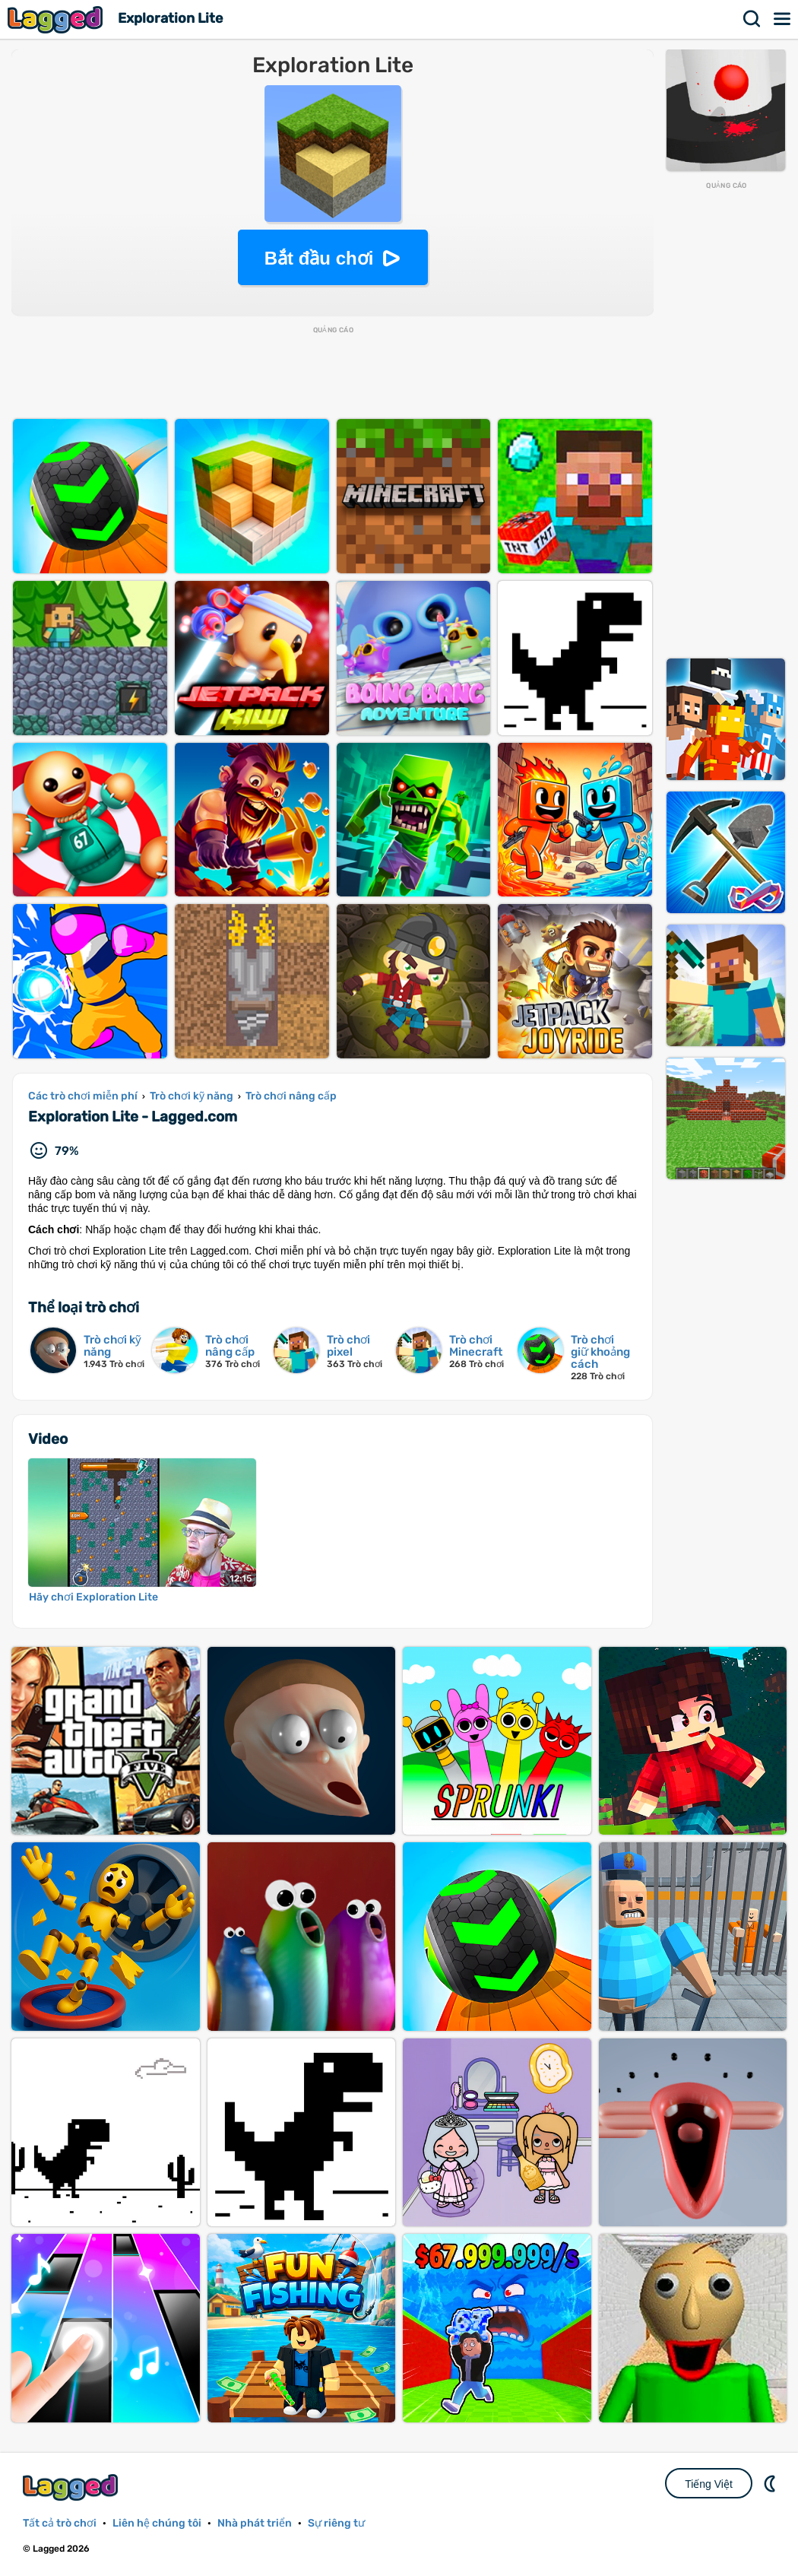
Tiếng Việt (709, 2484)
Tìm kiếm (752, 19)
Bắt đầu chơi (319, 258)
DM (771, 2483)
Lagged (57, 19)
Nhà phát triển (254, 2523)
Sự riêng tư (336, 2523)
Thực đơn (783, 19)
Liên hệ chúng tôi (156, 2523)
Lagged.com (72, 2487)
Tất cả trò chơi (60, 2523)
